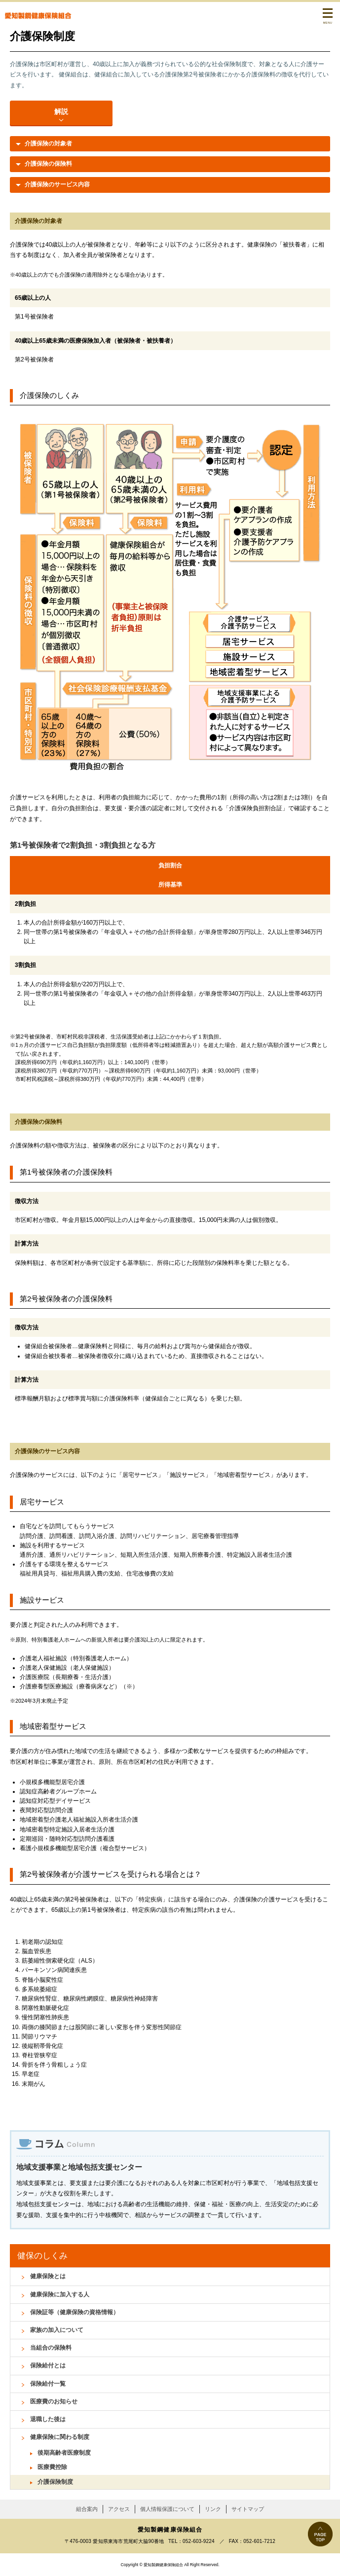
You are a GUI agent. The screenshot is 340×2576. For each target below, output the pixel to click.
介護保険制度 (55, 2481)
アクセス (119, 2509)
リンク (213, 2509)
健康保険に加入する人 (59, 2294)
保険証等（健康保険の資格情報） (74, 2312)
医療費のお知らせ (53, 2401)
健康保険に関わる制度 (59, 2436)
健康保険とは (48, 2276)
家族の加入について (56, 2329)
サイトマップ (247, 2509)
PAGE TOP (320, 2534)
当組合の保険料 (51, 2347)
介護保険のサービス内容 (57, 184)
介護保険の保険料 (48, 163)
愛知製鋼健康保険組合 (38, 16)
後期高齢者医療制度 (64, 2452)
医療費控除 (52, 2467)
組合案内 (87, 2509)
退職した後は (48, 2419)
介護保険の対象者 (48, 143)
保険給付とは (48, 2365)
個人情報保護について (167, 2509)
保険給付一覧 (48, 2383)
